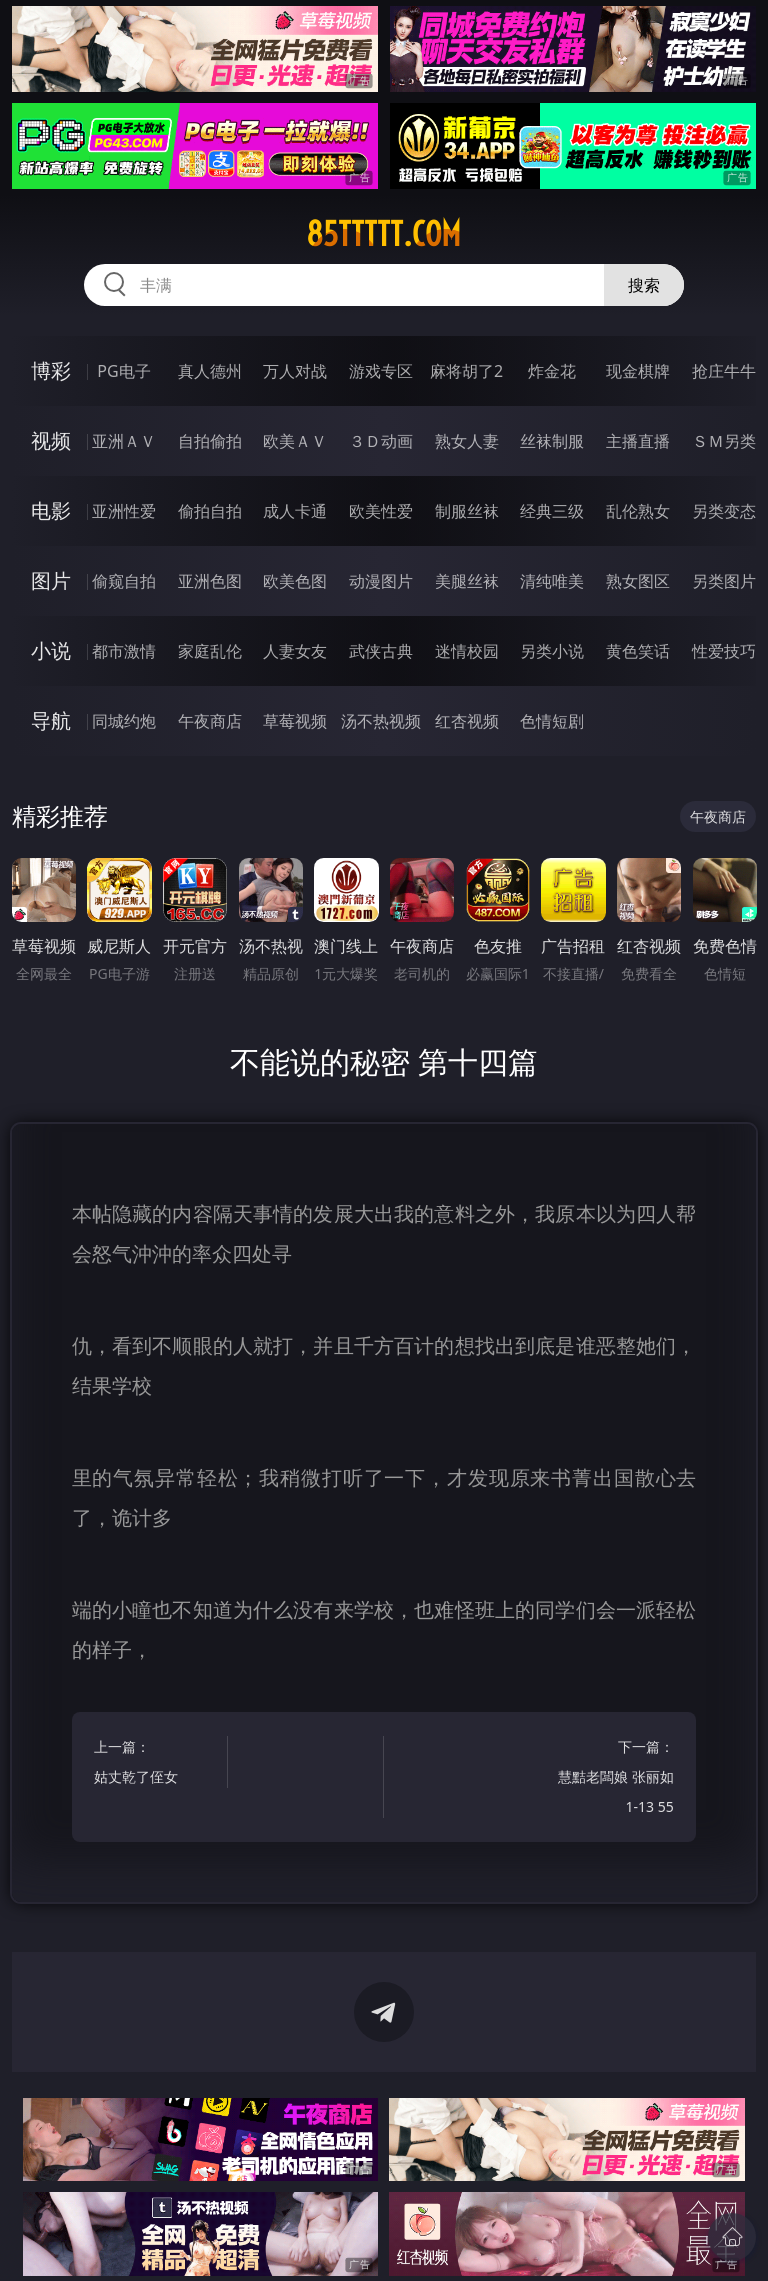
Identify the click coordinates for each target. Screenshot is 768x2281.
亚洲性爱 (124, 511)
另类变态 (724, 511)
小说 (51, 650)
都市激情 (124, 651)
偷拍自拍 (210, 511)
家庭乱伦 (210, 651)
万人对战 (295, 371)
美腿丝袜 (467, 581)
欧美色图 (295, 581)
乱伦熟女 (638, 511)
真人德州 (210, 371)
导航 (51, 720)
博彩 (51, 370)
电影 (51, 510)
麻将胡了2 (466, 371)
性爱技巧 (724, 651)
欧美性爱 (381, 511)
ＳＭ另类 (724, 441)
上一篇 (157, 1764)
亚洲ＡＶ (124, 441)
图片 (51, 580)
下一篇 (610, 1779)
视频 (51, 440)
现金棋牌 (638, 371)
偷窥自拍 (124, 581)
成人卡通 (295, 511)
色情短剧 (552, 721)
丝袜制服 (552, 441)
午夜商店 (210, 721)
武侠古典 (381, 651)
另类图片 (724, 581)
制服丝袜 (467, 511)
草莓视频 (295, 721)
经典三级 (552, 511)
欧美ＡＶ (295, 441)
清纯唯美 (552, 581)
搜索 (644, 285)
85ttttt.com (383, 234)
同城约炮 (124, 721)
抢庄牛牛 (724, 371)
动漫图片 (381, 581)
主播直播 (638, 441)
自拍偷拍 (210, 441)
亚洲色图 (210, 581)
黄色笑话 (638, 651)
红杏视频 (467, 721)
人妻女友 (295, 651)
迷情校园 (467, 651)
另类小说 (552, 651)
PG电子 (123, 371)
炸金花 (552, 371)
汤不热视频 (381, 721)
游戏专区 (381, 371)
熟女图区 (638, 581)
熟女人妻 (467, 441)
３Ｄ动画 (381, 441)
